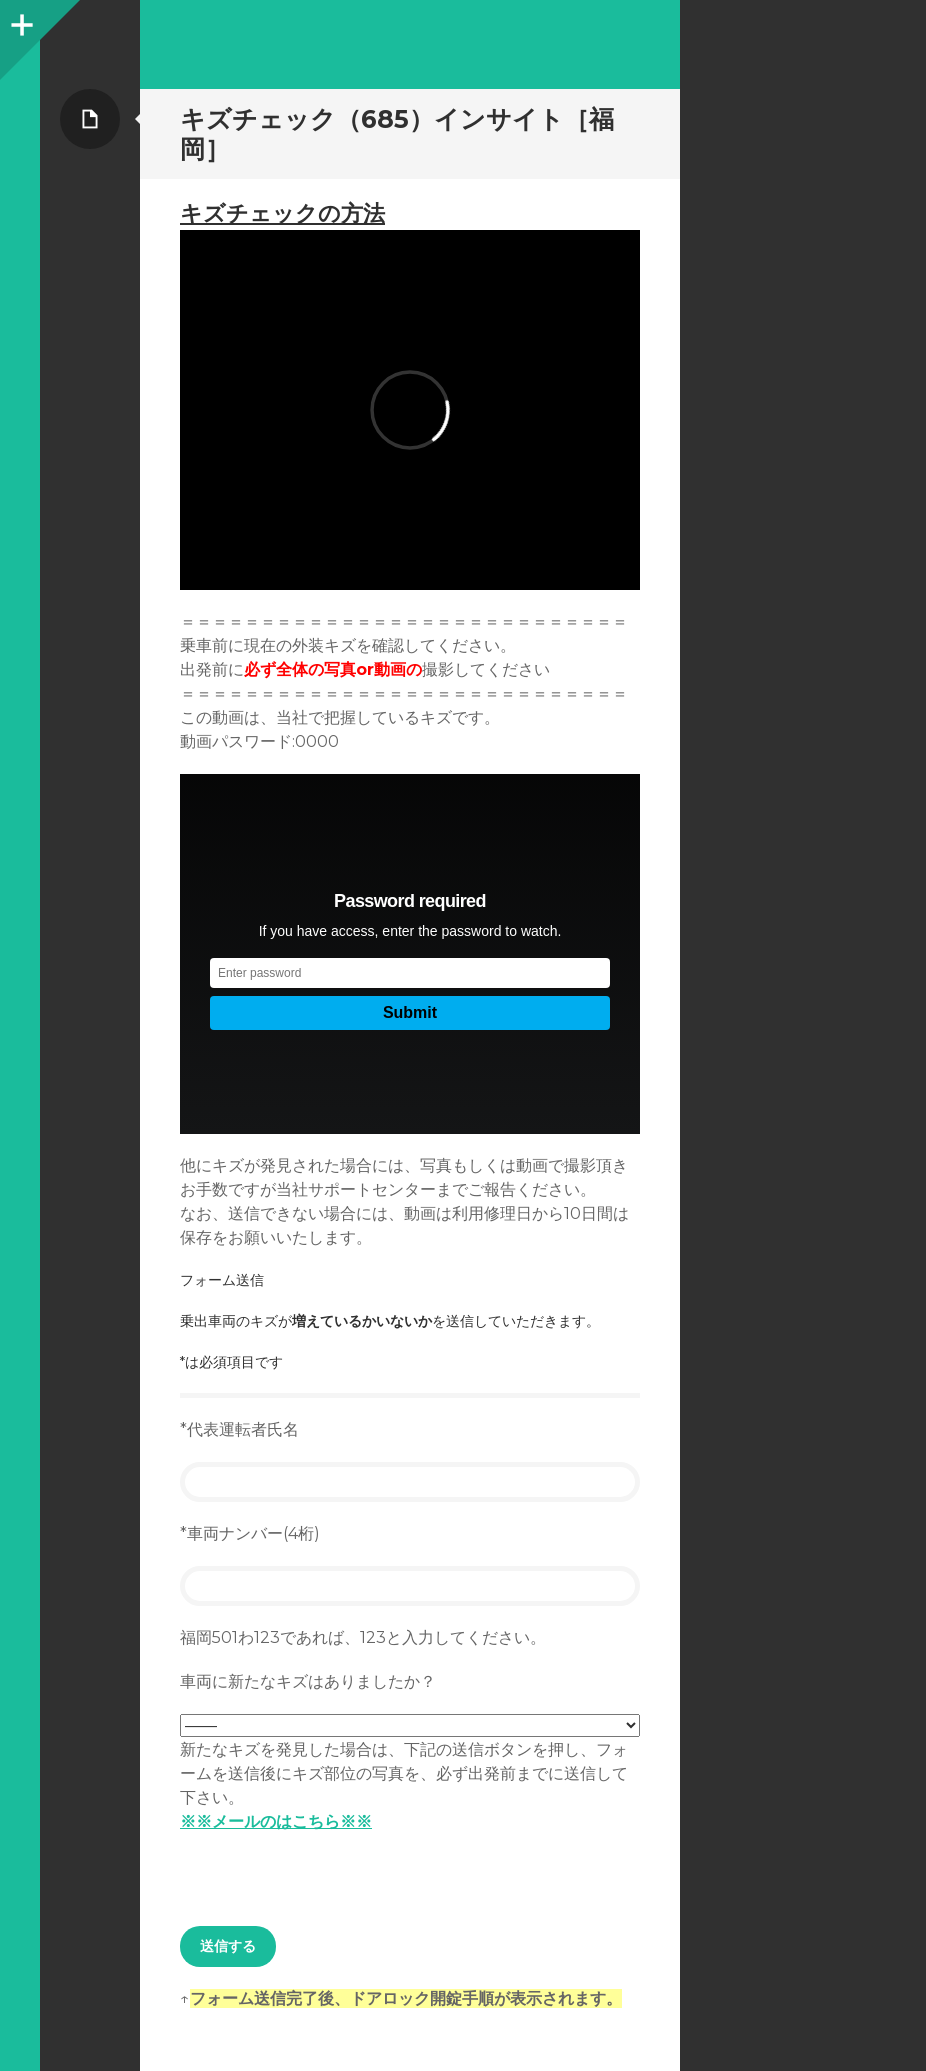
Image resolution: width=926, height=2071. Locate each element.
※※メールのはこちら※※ (276, 1821)
